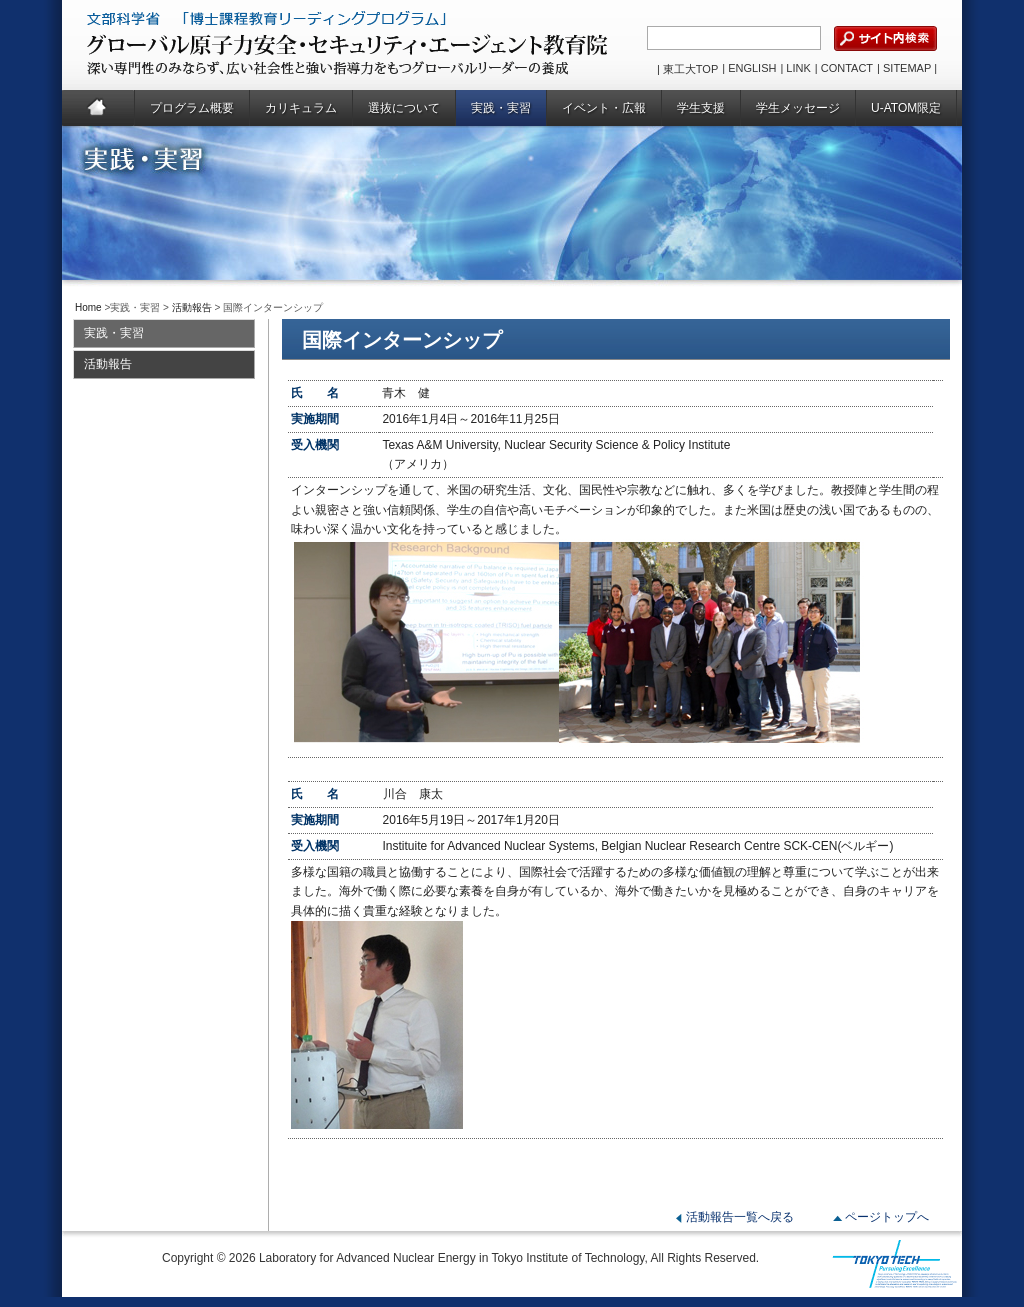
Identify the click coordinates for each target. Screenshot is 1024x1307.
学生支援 (701, 108)
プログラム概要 (192, 108)
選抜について (404, 108)
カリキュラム (301, 108)
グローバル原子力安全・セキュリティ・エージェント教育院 (298, 45)
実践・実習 (501, 108)
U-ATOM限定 (906, 108)
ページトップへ (887, 1217)
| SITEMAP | (907, 68)
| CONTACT (844, 68)
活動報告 (192, 307)
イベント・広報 (604, 108)
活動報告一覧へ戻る (740, 1217)
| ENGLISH (749, 68)
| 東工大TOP (687, 69)
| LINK (795, 68)
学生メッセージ (798, 108)
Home (98, 108)
